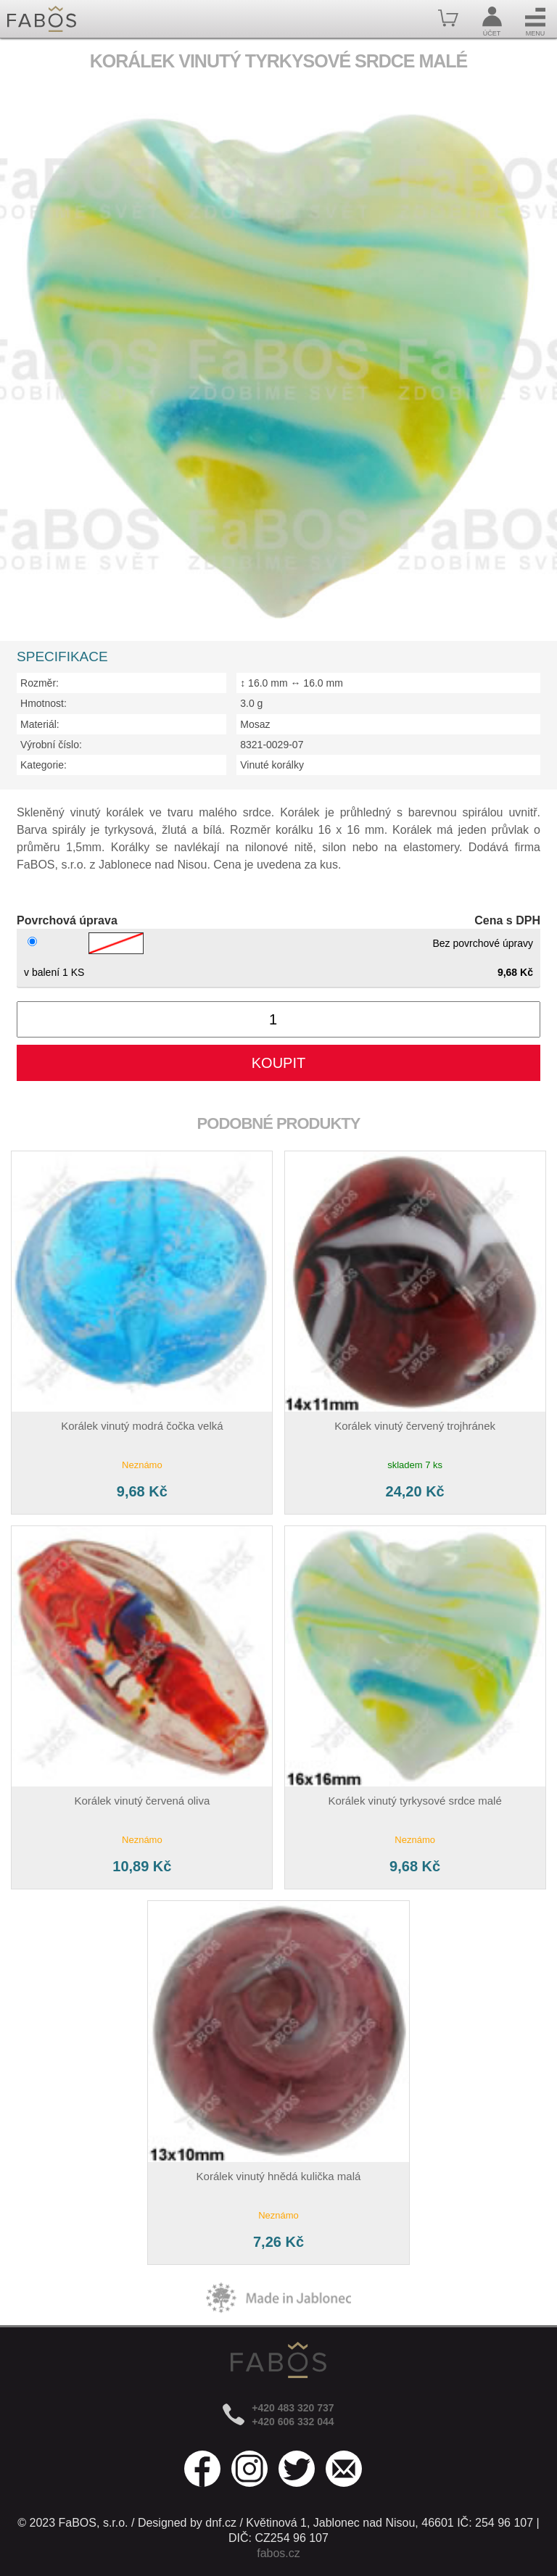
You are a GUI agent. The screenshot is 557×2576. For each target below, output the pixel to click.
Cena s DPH (507, 920)
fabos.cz (278, 2553)
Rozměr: (39, 683)
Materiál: (39, 724)
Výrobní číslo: (51, 744)
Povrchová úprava (67, 920)
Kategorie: (43, 765)
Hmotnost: (43, 703)
